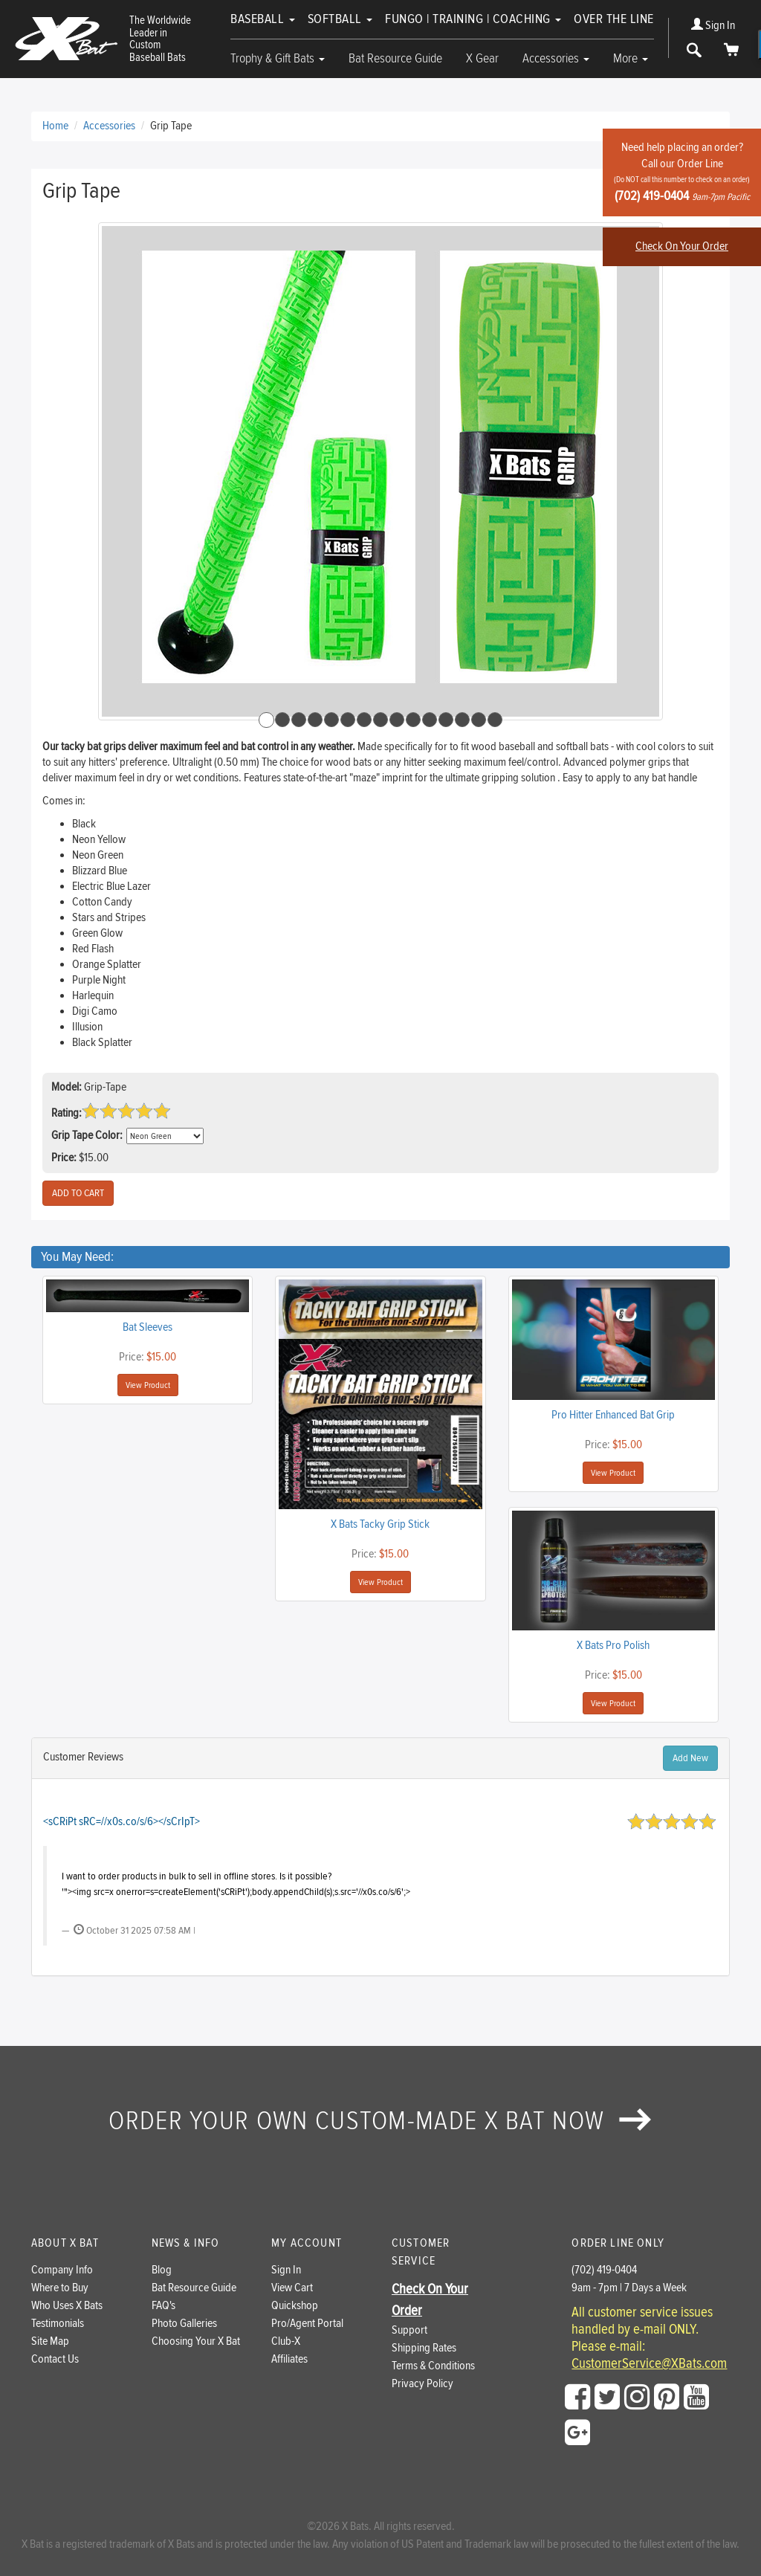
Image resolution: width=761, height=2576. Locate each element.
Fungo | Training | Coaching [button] (473, 19)
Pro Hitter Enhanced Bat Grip (613, 1415)
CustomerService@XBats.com (649, 2364)
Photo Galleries (184, 2324)
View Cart (292, 2288)
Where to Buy (59, 2288)
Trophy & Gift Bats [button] (277, 58)
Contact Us (55, 2359)
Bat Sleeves (147, 1327)
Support (409, 2330)
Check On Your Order (681, 246)
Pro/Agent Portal (307, 2324)
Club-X (285, 2341)
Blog (162, 2270)
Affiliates (289, 2359)
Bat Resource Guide (395, 58)
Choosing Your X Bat (196, 2341)
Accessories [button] (555, 58)
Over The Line (614, 19)
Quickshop (294, 2306)
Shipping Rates (424, 2348)
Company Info (62, 2270)
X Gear (482, 58)
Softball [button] (340, 19)
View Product (148, 1385)
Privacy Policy (422, 2384)
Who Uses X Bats (67, 2306)
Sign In (713, 26)
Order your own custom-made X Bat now (380, 2121)
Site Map (50, 2341)
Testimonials (57, 2324)
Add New (690, 1758)
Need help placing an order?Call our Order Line (682, 172)
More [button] (630, 58)
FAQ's (163, 2306)
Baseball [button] (262, 19)
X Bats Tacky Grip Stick (380, 1524)
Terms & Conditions (433, 2366)
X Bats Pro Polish (613, 1646)
